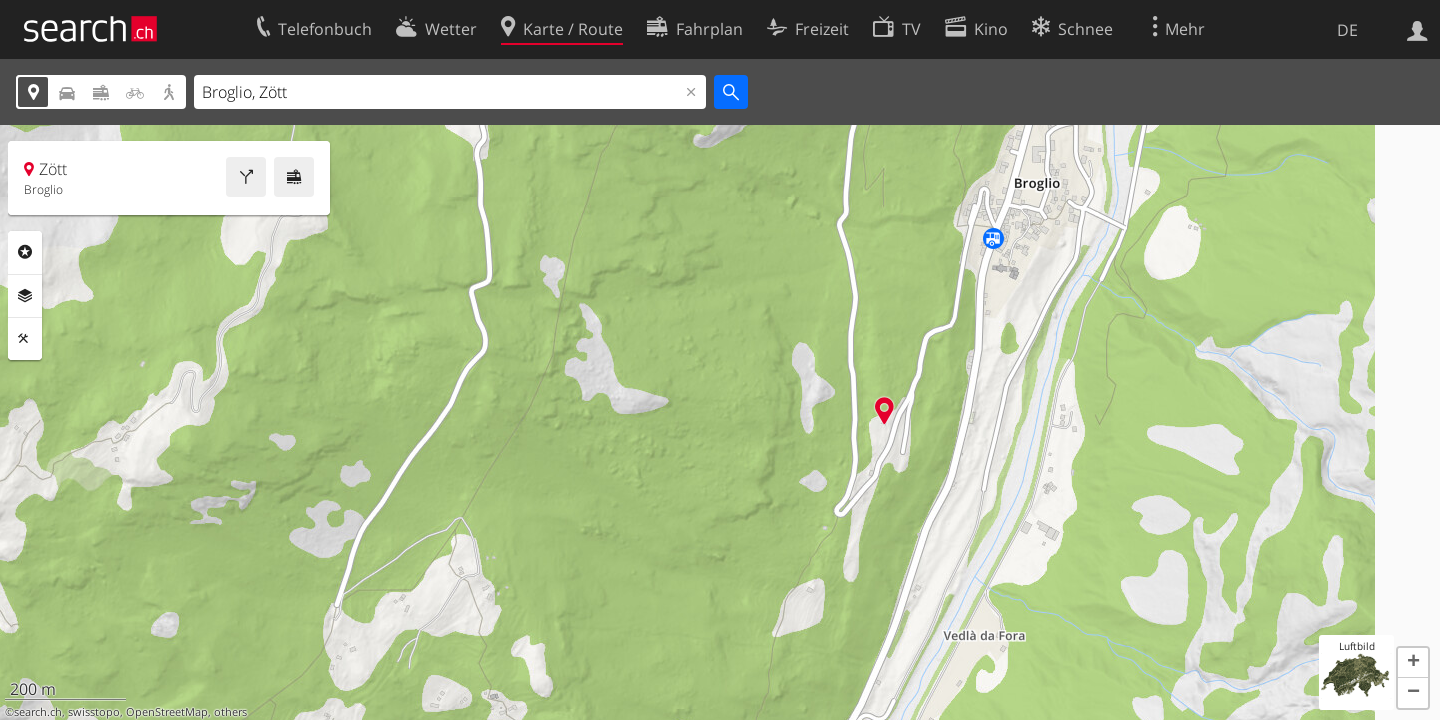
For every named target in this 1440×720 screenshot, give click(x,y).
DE (1347, 30)
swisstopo (94, 712)
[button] (1413, 663)
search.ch (38, 712)
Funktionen (25, 339)
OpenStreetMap (167, 712)
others (230, 712)
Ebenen (25, 296)
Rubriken (25, 252)
